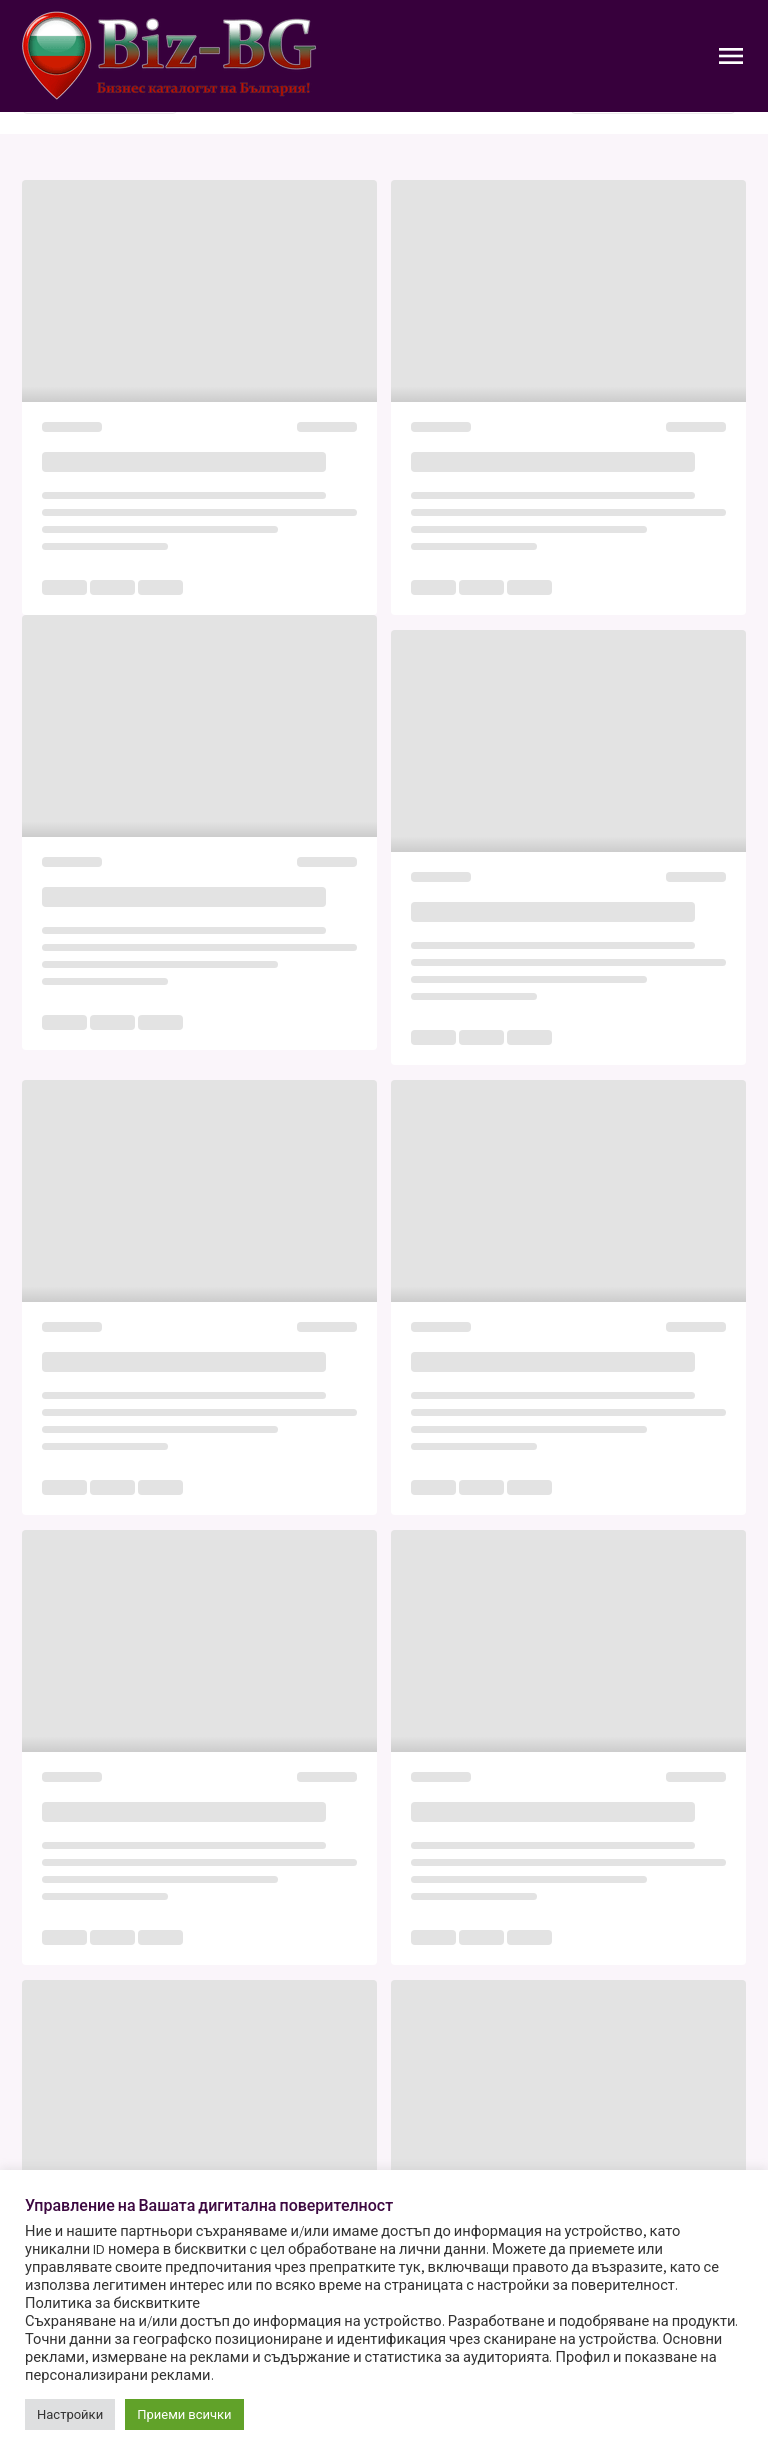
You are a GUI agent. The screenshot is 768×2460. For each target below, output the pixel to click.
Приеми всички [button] (184, 2414)
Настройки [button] (70, 2414)
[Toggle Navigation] (731, 56)
